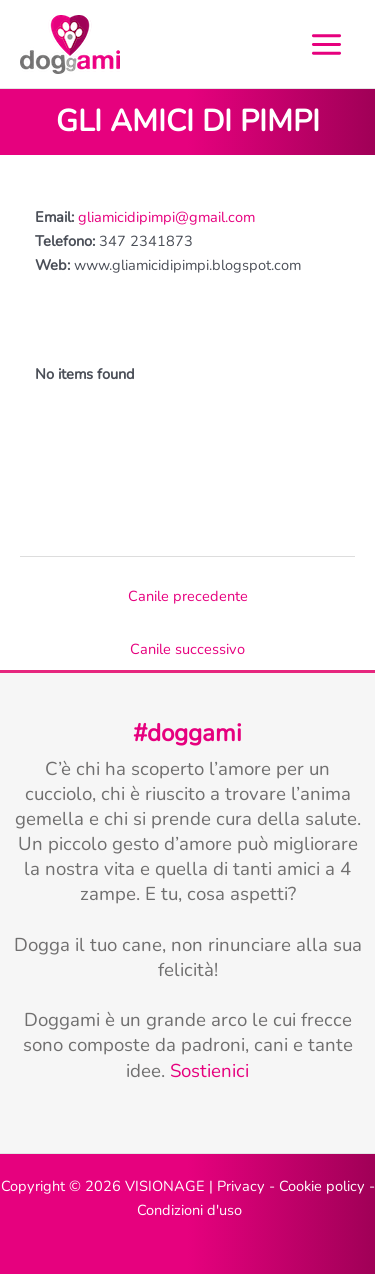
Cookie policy (322, 1186)
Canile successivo (187, 649)
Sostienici (209, 1071)
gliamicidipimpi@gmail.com (166, 217)
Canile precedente (188, 596)
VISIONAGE (165, 1186)
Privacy (241, 1186)
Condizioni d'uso (189, 1210)
